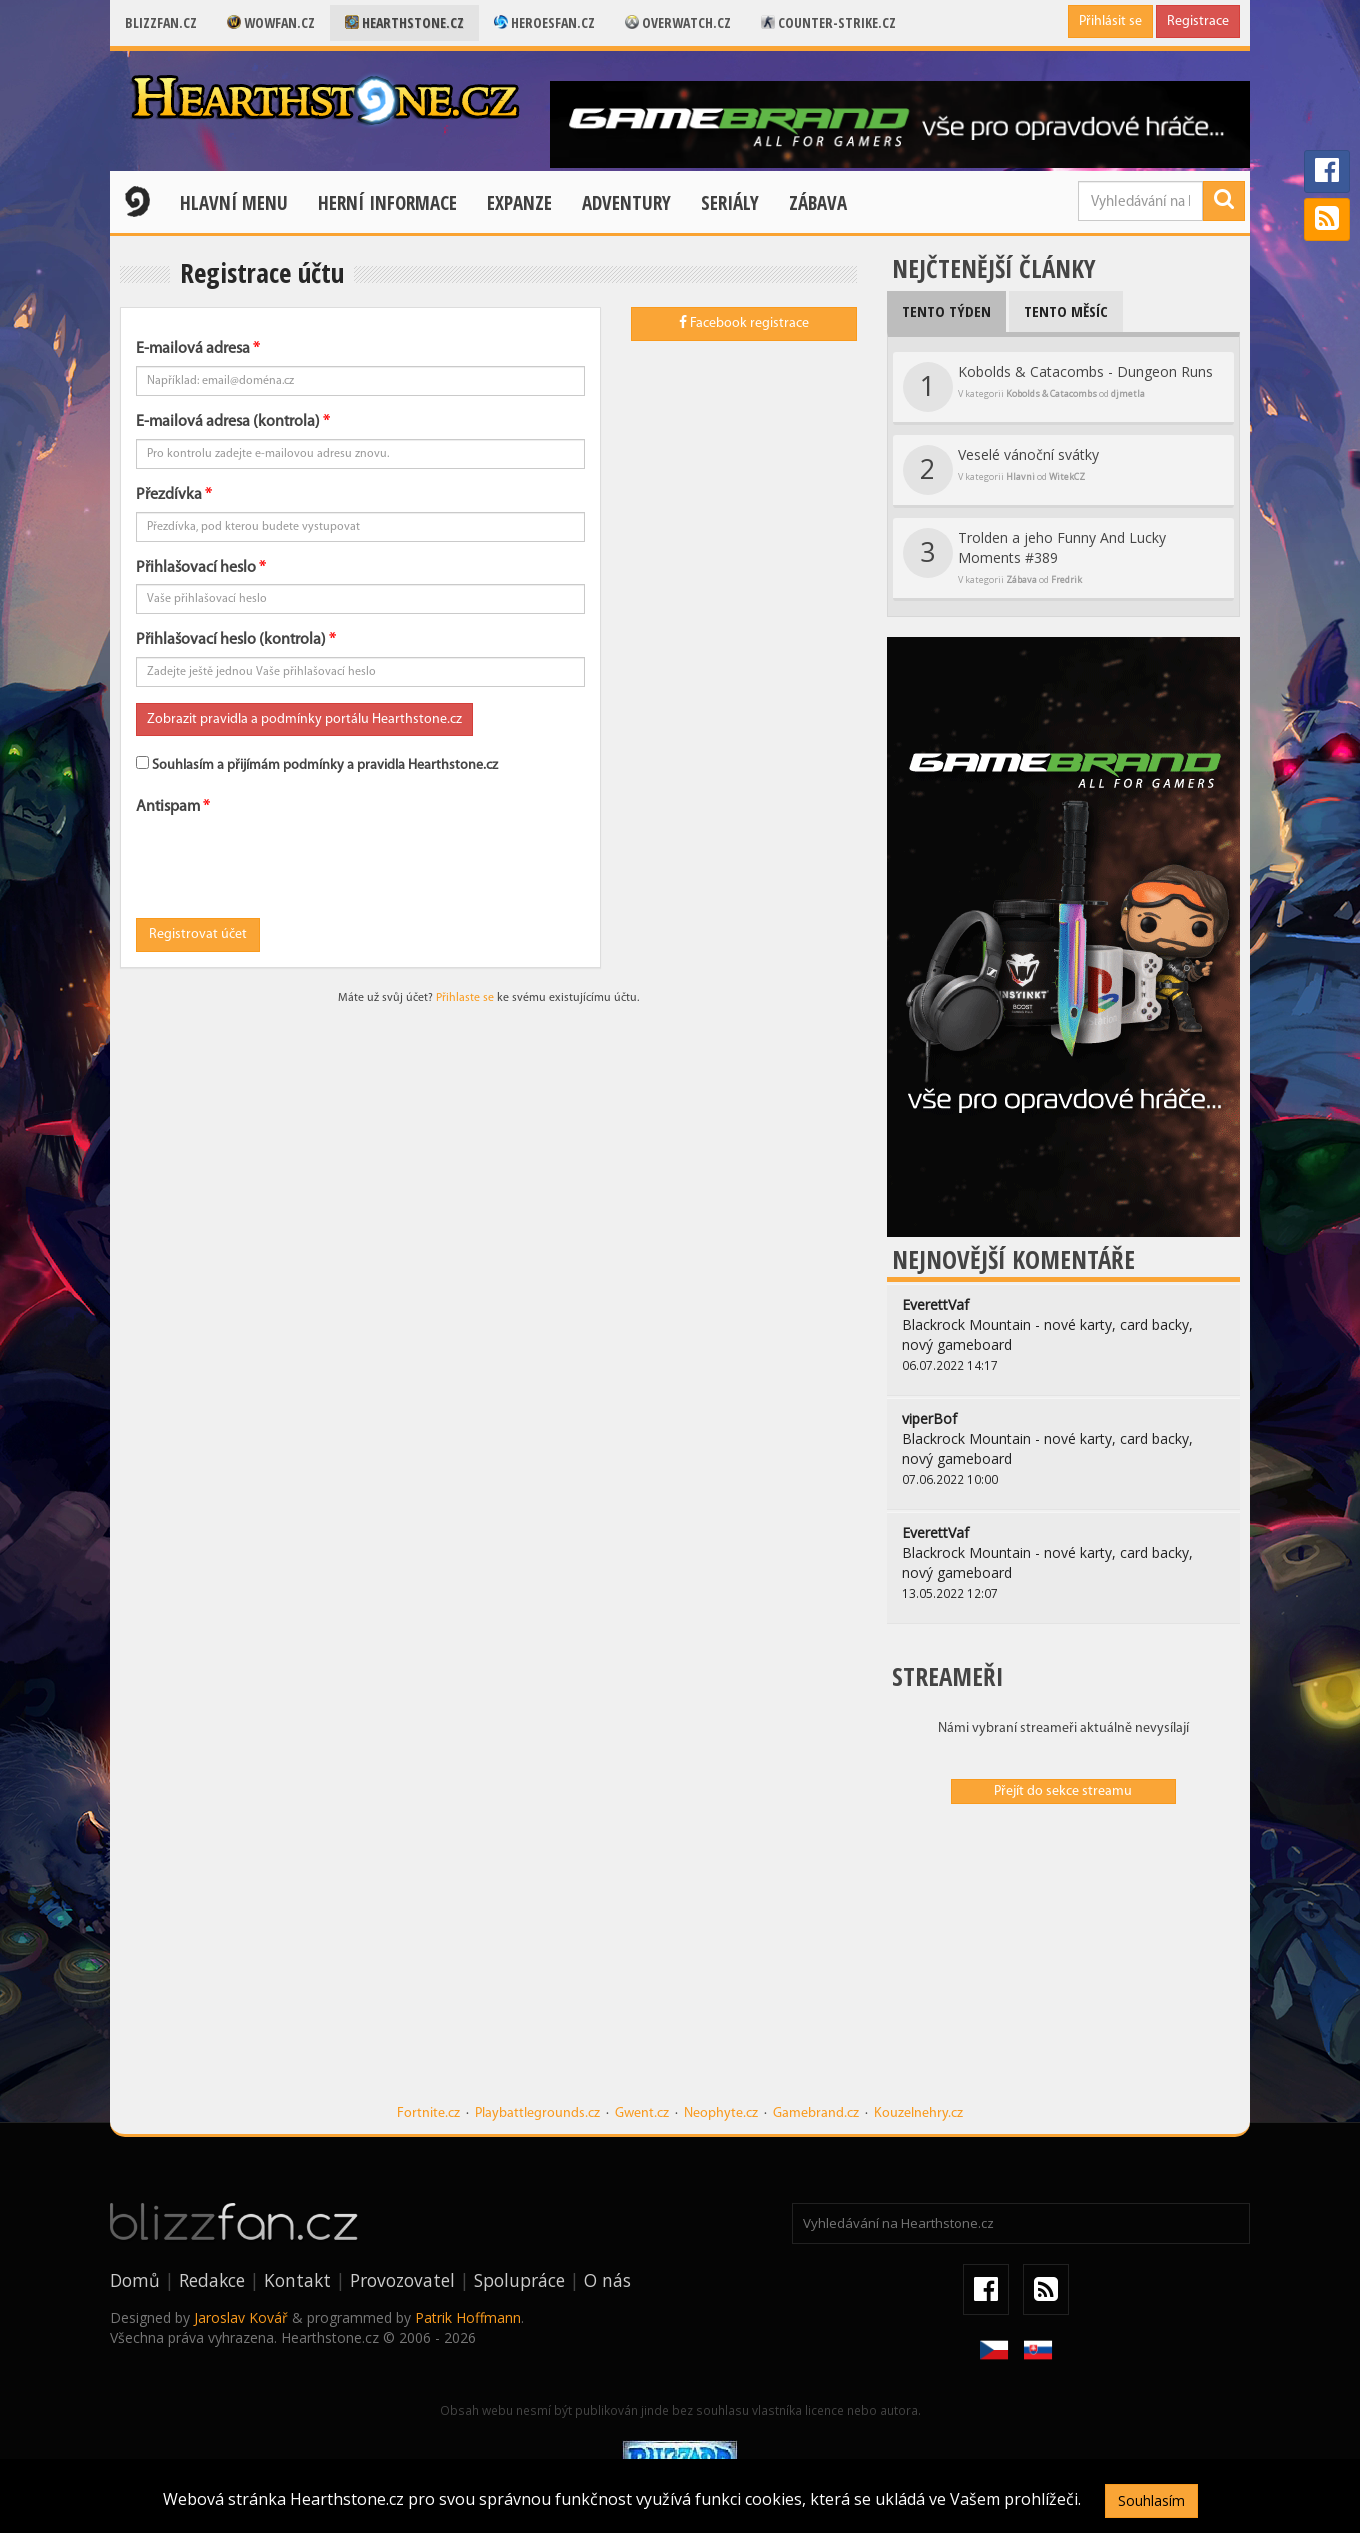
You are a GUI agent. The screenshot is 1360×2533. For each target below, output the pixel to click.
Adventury (626, 203)
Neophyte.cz (721, 2113)
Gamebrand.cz (816, 2113)
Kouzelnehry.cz (918, 2113)
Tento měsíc (1066, 311)
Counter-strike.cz (828, 22)
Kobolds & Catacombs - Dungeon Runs (1058, 387)
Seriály (730, 203)
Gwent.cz (642, 2113)
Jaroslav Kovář (241, 2317)
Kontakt (297, 2280)
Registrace (1198, 21)
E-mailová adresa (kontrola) (228, 422)
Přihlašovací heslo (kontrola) (231, 640)
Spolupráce (519, 2280)
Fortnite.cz (428, 2113)
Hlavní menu (234, 203)
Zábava (818, 203)
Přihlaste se (465, 998)
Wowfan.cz (271, 22)
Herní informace (387, 203)
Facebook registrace (744, 323)
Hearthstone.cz (404, 22)
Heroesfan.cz (544, 22)
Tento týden (946, 311)
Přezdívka (169, 495)
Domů (135, 2280)
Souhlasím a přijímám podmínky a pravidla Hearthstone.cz (317, 764)
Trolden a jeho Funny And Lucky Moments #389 (1034, 557)
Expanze (519, 203)
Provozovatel (402, 2280)
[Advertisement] (1063, 1964)
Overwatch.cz (678, 22)
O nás (607, 2280)
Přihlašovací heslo (196, 568)
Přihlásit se (1110, 21)
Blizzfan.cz (161, 22)
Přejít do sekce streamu (1063, 1791)
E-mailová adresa (193, 349)
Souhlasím (1151, 2500)
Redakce (212, 2280)
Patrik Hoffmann (468, 2317)
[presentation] (288, 863)
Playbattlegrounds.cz (537, 2113)
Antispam (168, 807)
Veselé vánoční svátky (1001, 470)
